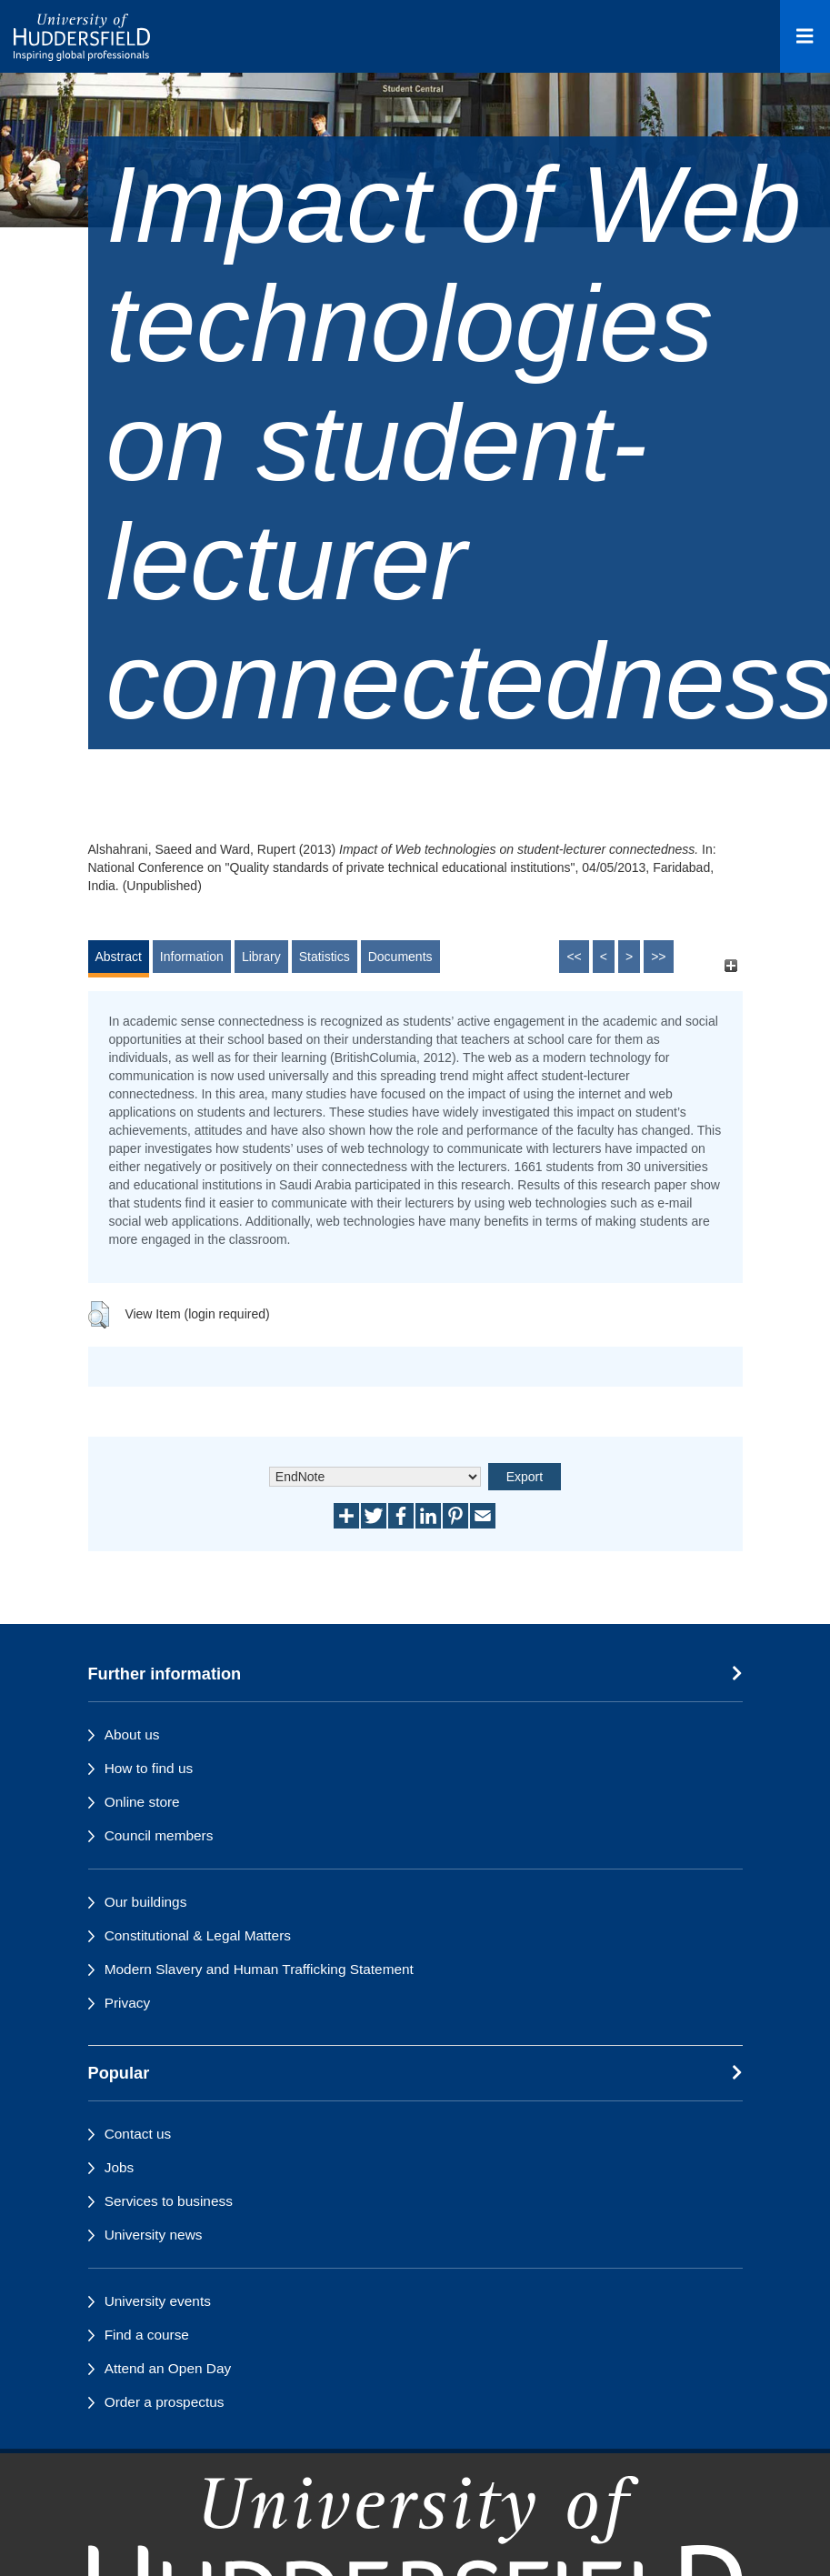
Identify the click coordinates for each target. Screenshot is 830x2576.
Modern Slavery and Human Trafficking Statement (259, 1969)
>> (658, 956)
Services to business (169, 2201)
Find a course (147, 2334)
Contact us (138, 2133)
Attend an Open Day (168, 2368)
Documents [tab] (400, 956)
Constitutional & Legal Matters (198, 1935)
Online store (142, 1801)
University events (158, 2301)
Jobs (120, 2167)
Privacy (127, 2002)
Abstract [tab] (118, 956)
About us (132, 1734)
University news (154, 2234)
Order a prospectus (165, 2402)
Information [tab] (192, 956)
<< (573, 956)
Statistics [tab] (324, 956)
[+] (731, 965)
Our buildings (146, 1901)
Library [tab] (261, 956)
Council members (159, 1835)
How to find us (149, 1768)
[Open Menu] (805, 36)
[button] (98, 1314)
